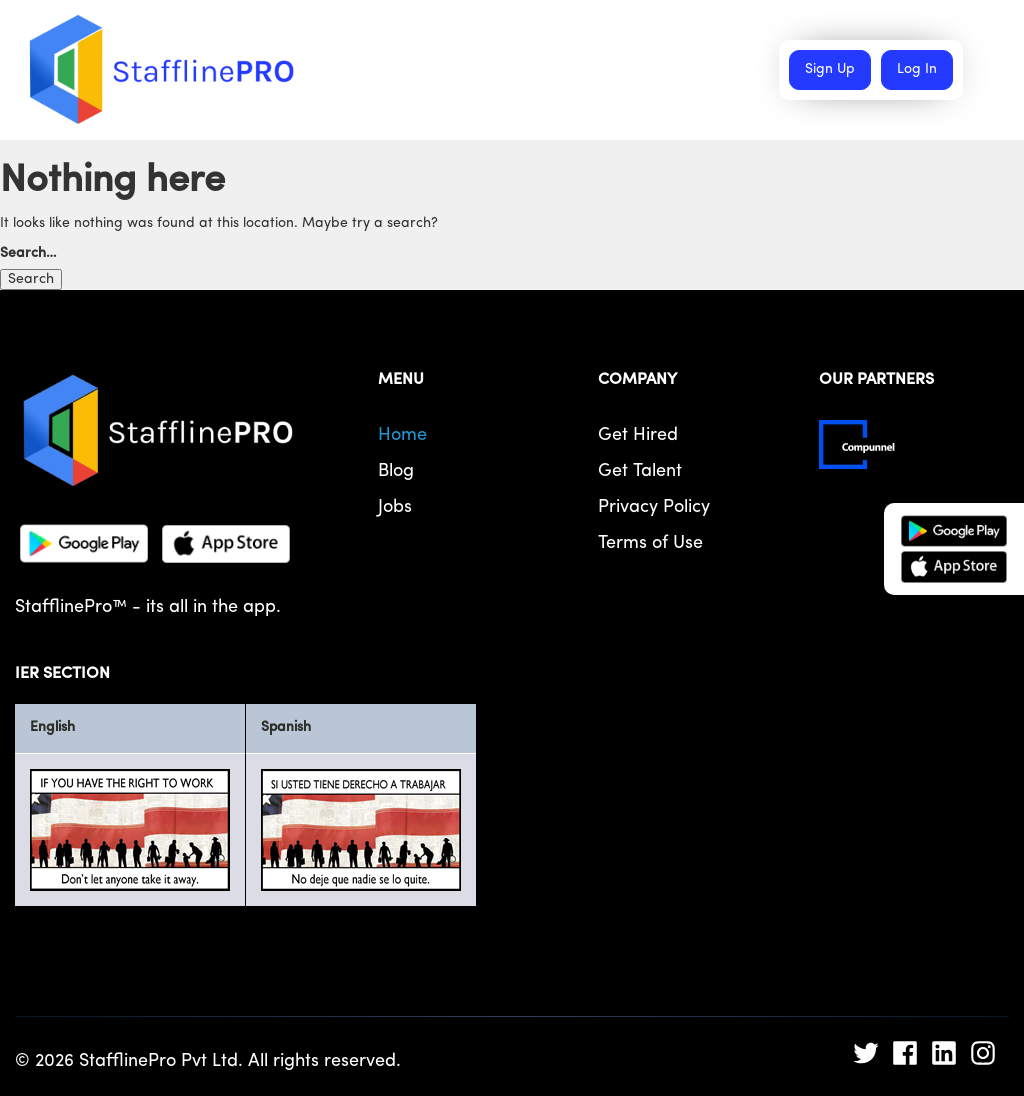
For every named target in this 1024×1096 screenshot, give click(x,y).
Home (402, 435)
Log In (917, 69)
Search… (28, 253)
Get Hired (638, 435)
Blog (396, 471)
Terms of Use (650, 543)
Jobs (395, 507)
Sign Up (830, 69)
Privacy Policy (654, 507)
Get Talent (640, 471)
